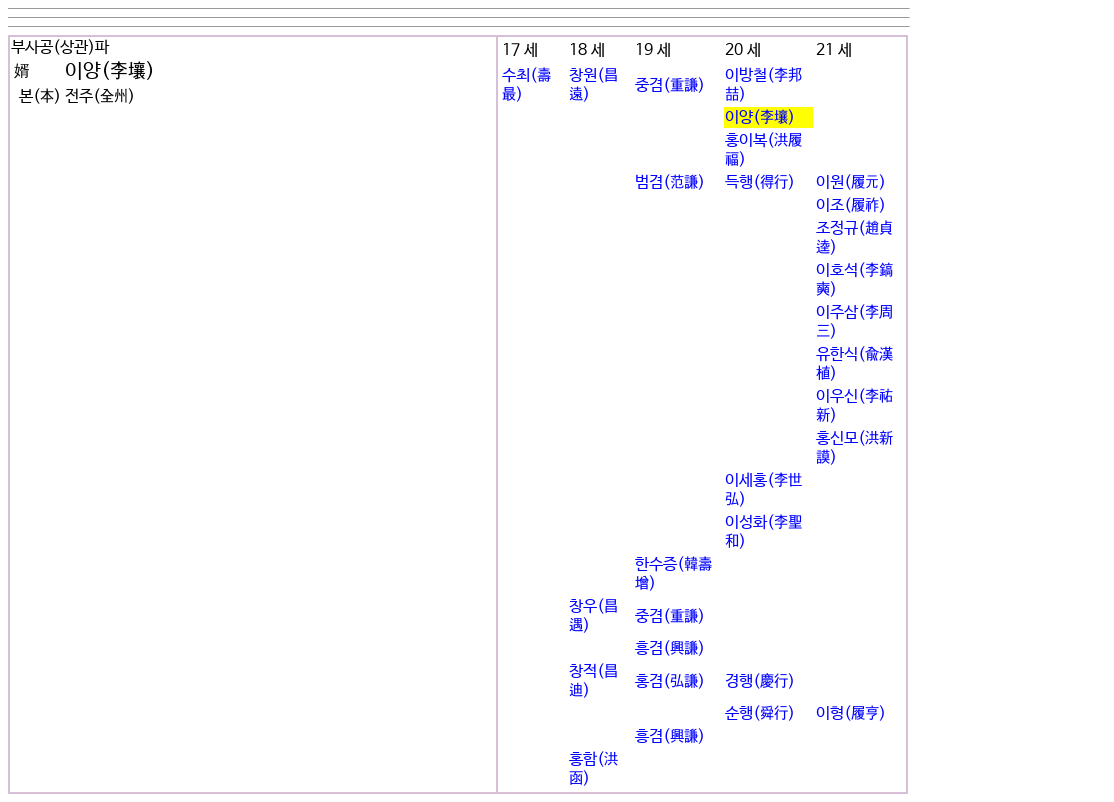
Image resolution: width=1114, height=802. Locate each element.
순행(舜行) (760, 713)
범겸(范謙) (670, 182)
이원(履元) (851, 182)
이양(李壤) (760, 117)
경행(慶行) (760, 681)
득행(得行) (760, 182)
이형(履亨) (851, 713)
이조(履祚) (851, 205)
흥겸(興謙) (670, 648)
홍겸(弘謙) (670, 681)
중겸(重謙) (670, 85)
